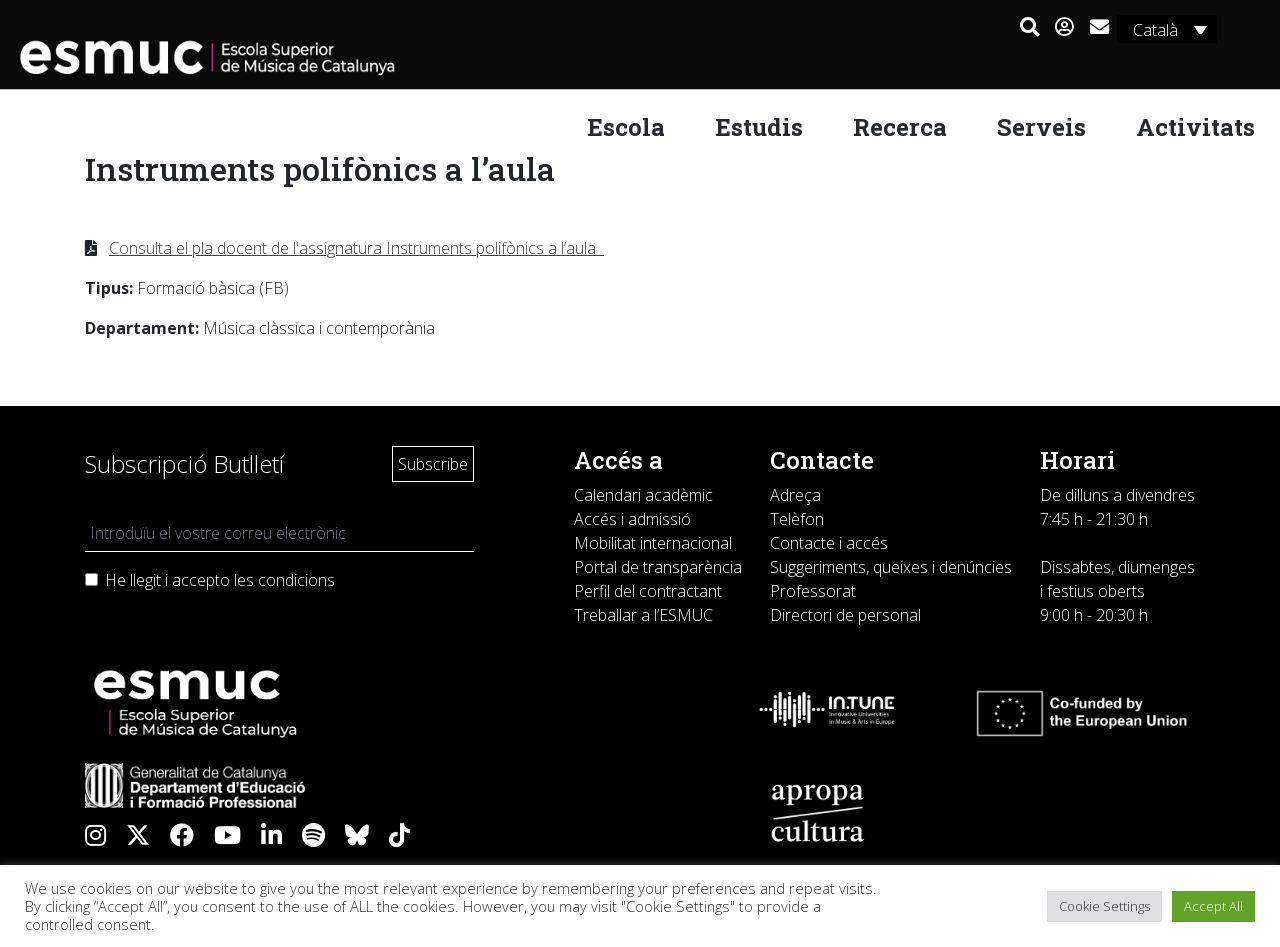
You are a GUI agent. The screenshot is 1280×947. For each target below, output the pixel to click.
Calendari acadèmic (643, 495)
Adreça (795, 495)
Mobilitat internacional (653, 543)
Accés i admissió (632, 519)
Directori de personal (845, 615)
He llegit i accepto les (220, 580)
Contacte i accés (829, 543)
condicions (296, 580)
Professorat (813, 591)
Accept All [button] (1213, 906)
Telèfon (797, 519)
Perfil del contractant (648, 591)
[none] (1166, 29)
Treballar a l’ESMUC (643, 615)
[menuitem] (1166, 29)
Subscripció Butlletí (184, 463)
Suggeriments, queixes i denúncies (891, 567)
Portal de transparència (658, 567)
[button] (1028, 28)
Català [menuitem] (1154, 30)
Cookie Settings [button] (1104, 906)
